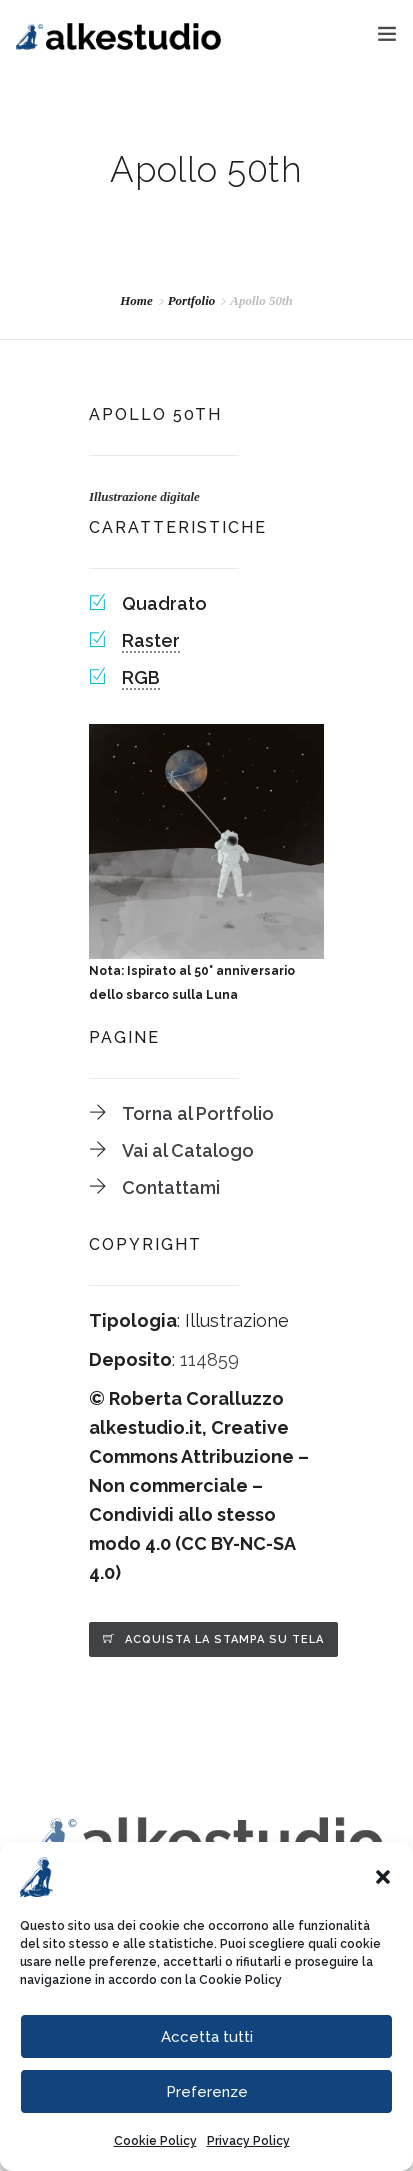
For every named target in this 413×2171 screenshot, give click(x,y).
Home (136, 300)
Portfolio (192, 300)
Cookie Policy (240, 1980)
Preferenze (207, 2092)
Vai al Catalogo (188, 1150)
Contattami (171, 1187)
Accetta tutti (207, 2037)
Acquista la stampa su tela (224, 1639)
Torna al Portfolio (198, 1113)
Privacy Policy (248, 2141)
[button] (383, 1877)
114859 (209, 1359)
